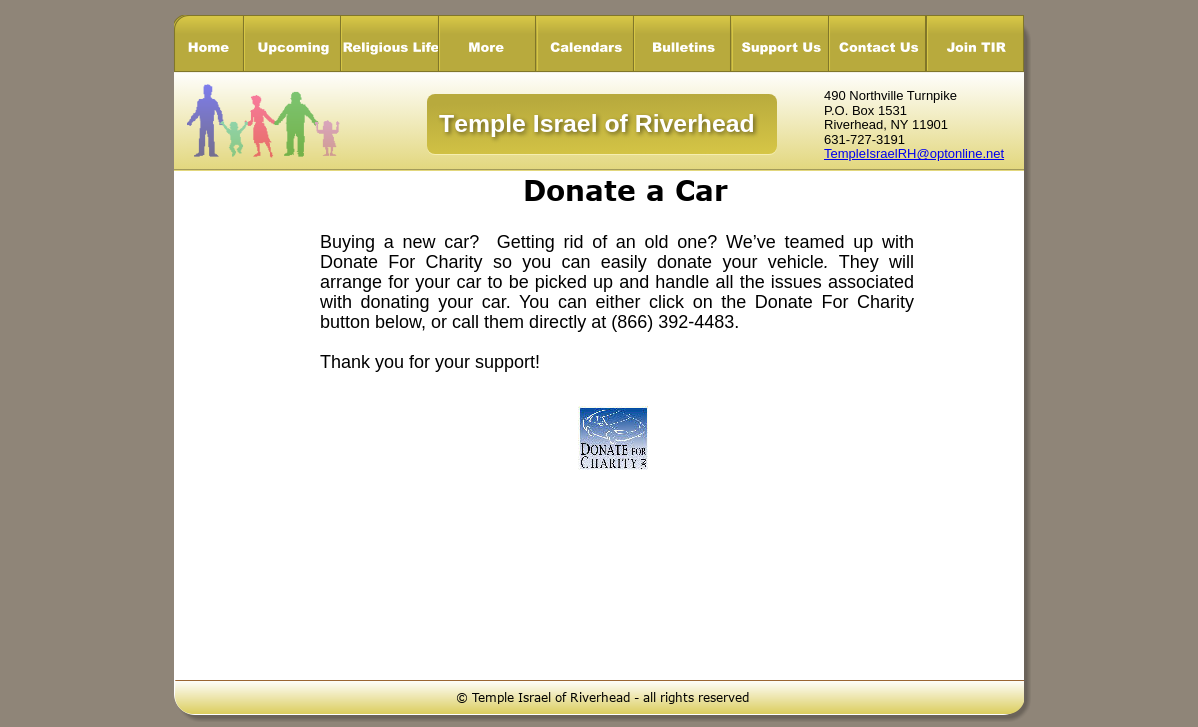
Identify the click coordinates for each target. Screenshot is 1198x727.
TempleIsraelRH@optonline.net (914, 153)
